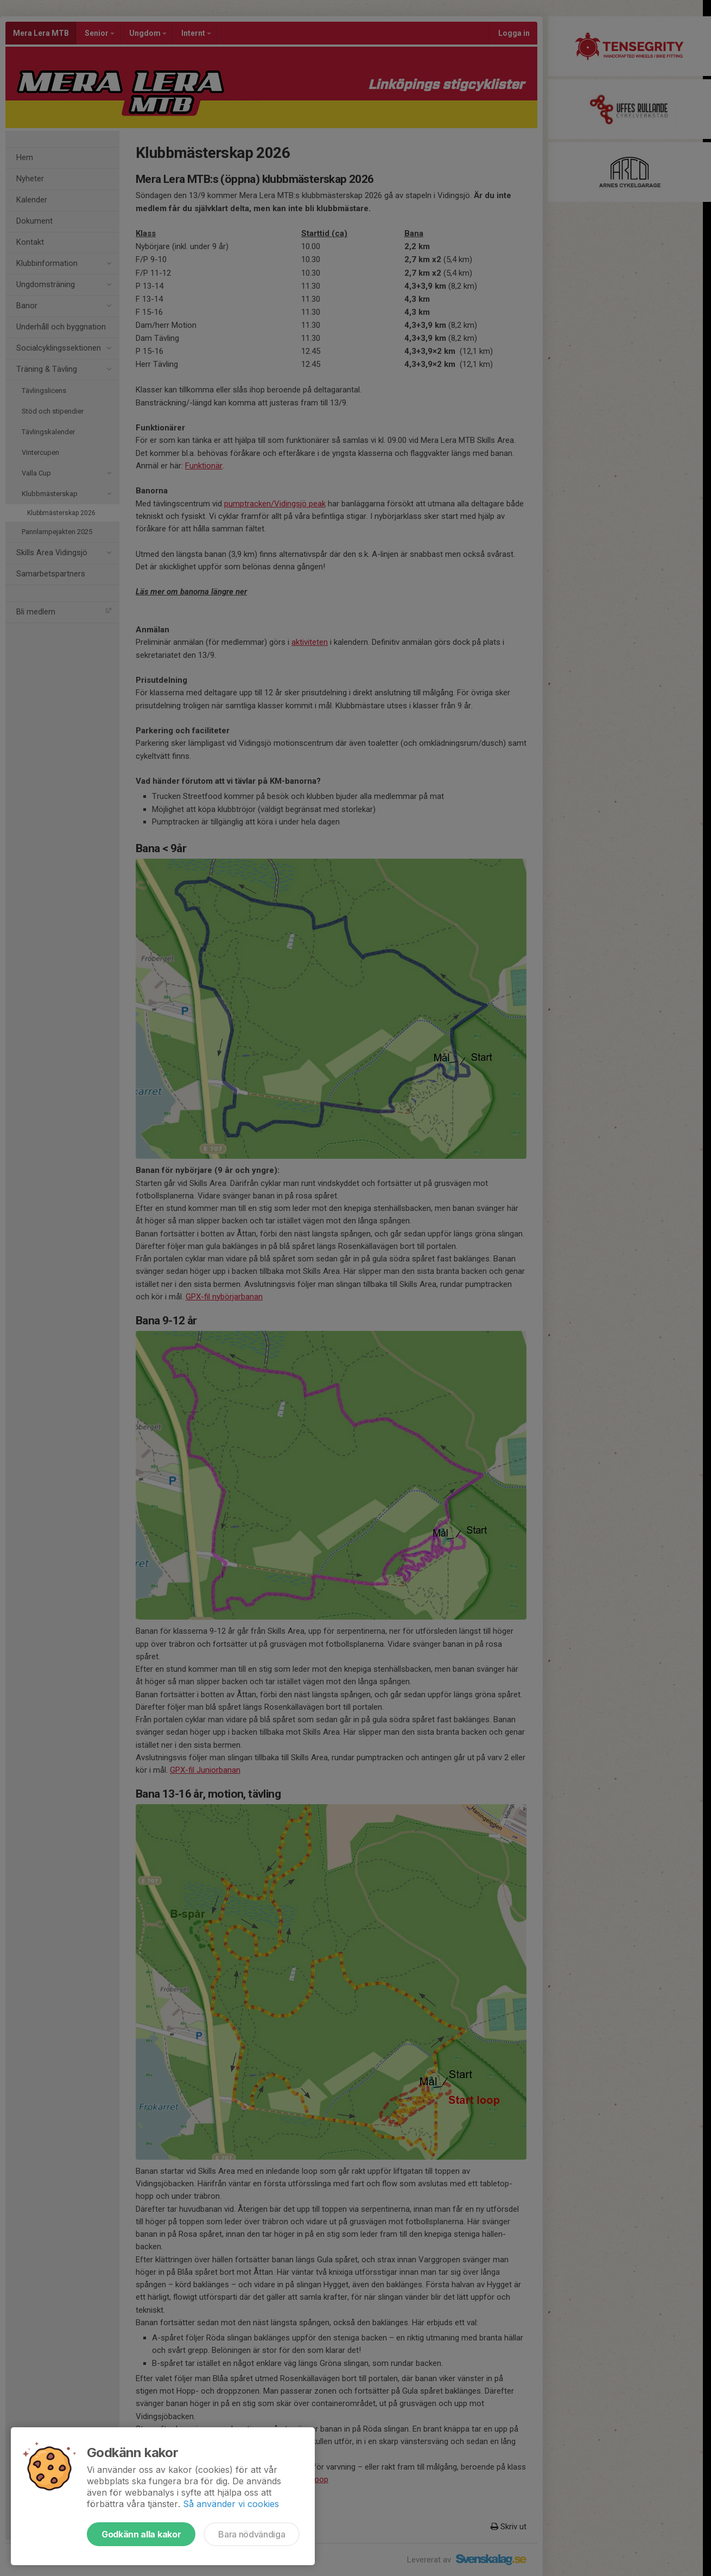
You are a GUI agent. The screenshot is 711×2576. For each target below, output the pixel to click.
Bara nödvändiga (251, 2534)
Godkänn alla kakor (141, 2534)
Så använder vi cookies (231, 2503)
